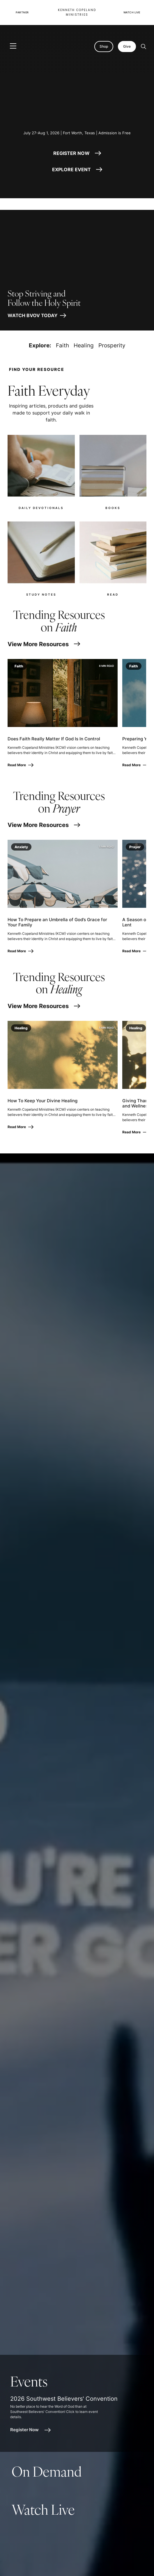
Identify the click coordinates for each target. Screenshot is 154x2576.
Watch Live (131, 12)
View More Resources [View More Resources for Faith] (44, 644)
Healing (84, 345)
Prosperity (111, 345)
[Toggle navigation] (13, 46)
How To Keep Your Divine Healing (42, 1101)
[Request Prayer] (125, 2562)
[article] (77, 2403)
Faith (62, 345)
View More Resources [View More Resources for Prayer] (44, 824)
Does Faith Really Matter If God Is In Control (54, 739)
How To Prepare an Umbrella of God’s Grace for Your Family (57, 922)
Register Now (30, 2430)
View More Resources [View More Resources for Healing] (44, 1006)
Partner (22, 12)
